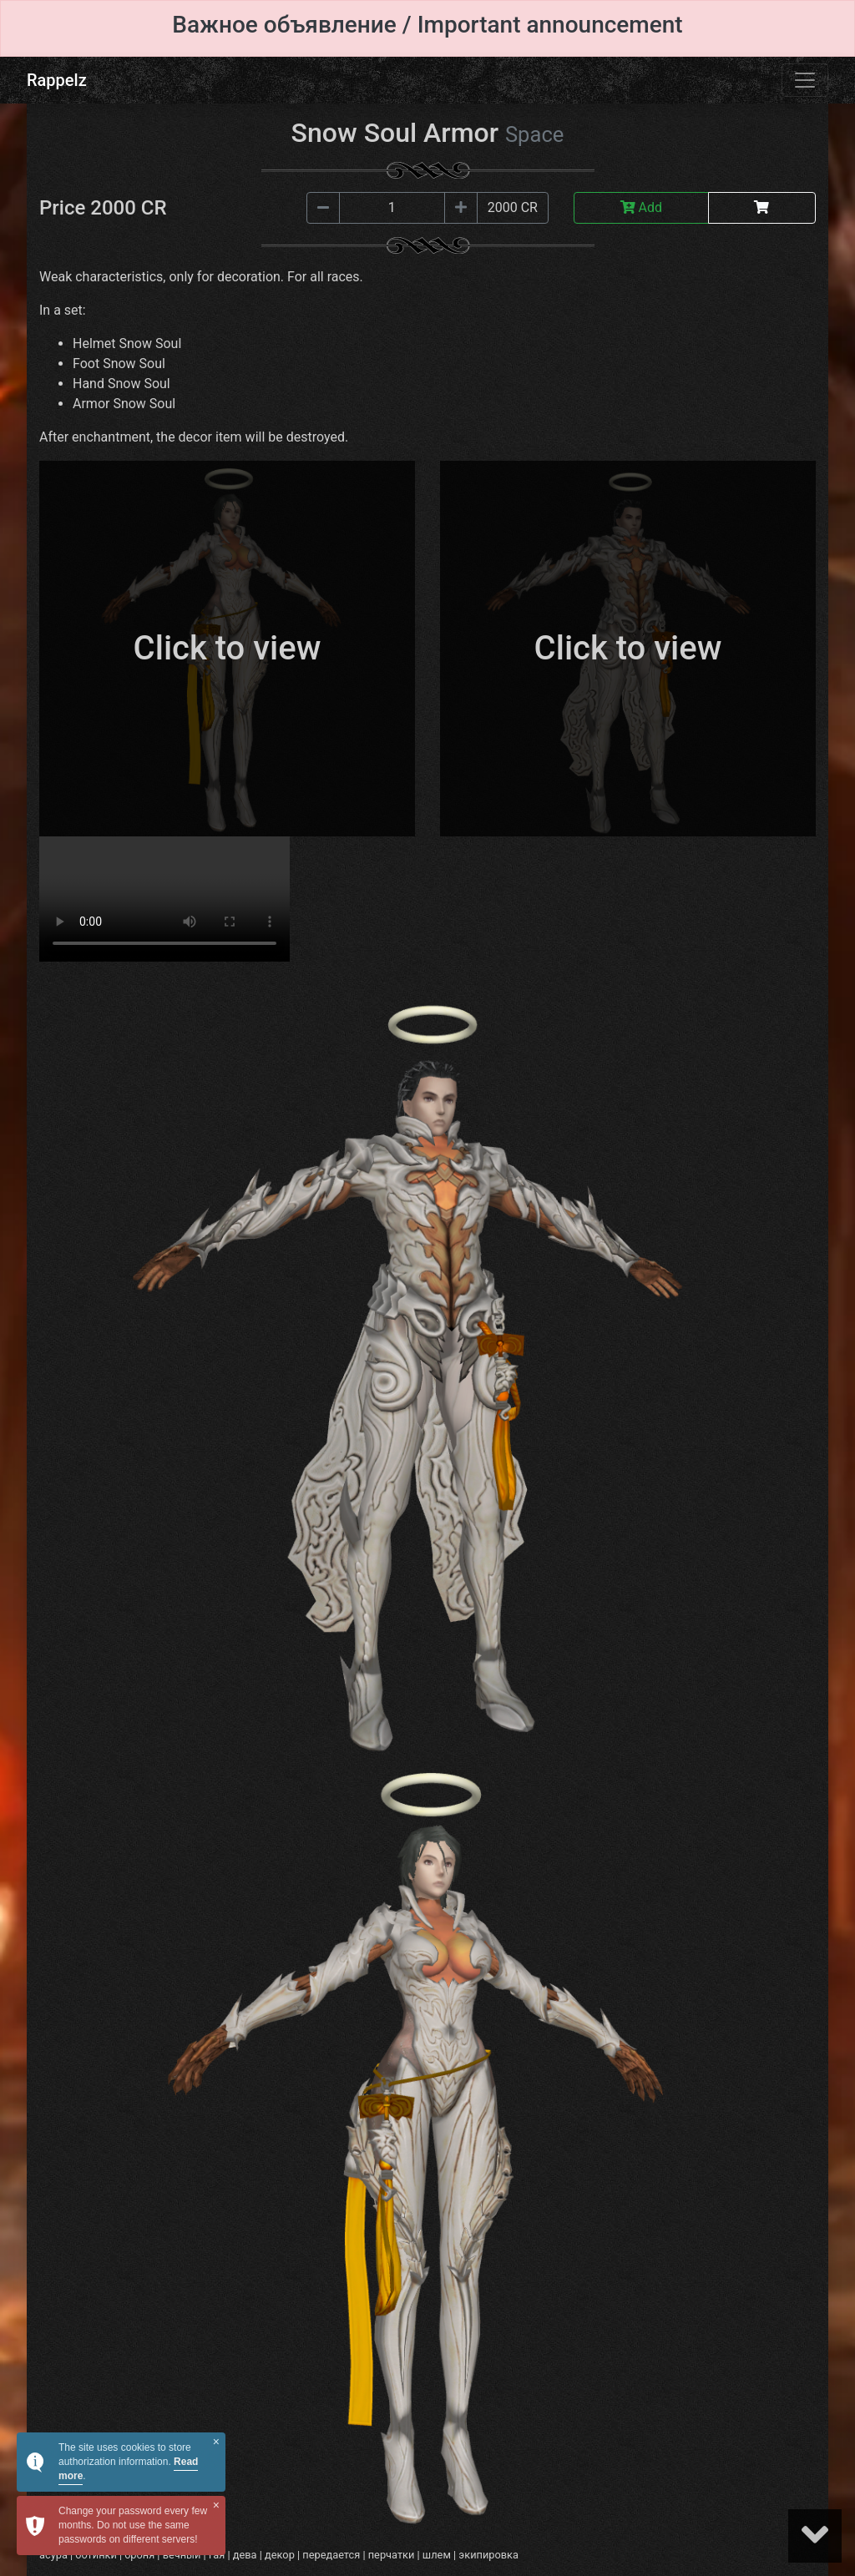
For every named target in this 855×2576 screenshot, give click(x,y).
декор (280, 2554)
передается (331, 2554)
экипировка (488, 2554)
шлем (436, 2554)
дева (245, 2554)
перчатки (391, 2554)
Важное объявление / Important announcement (427, 24)
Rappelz (57, 80)
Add (641, 207)
